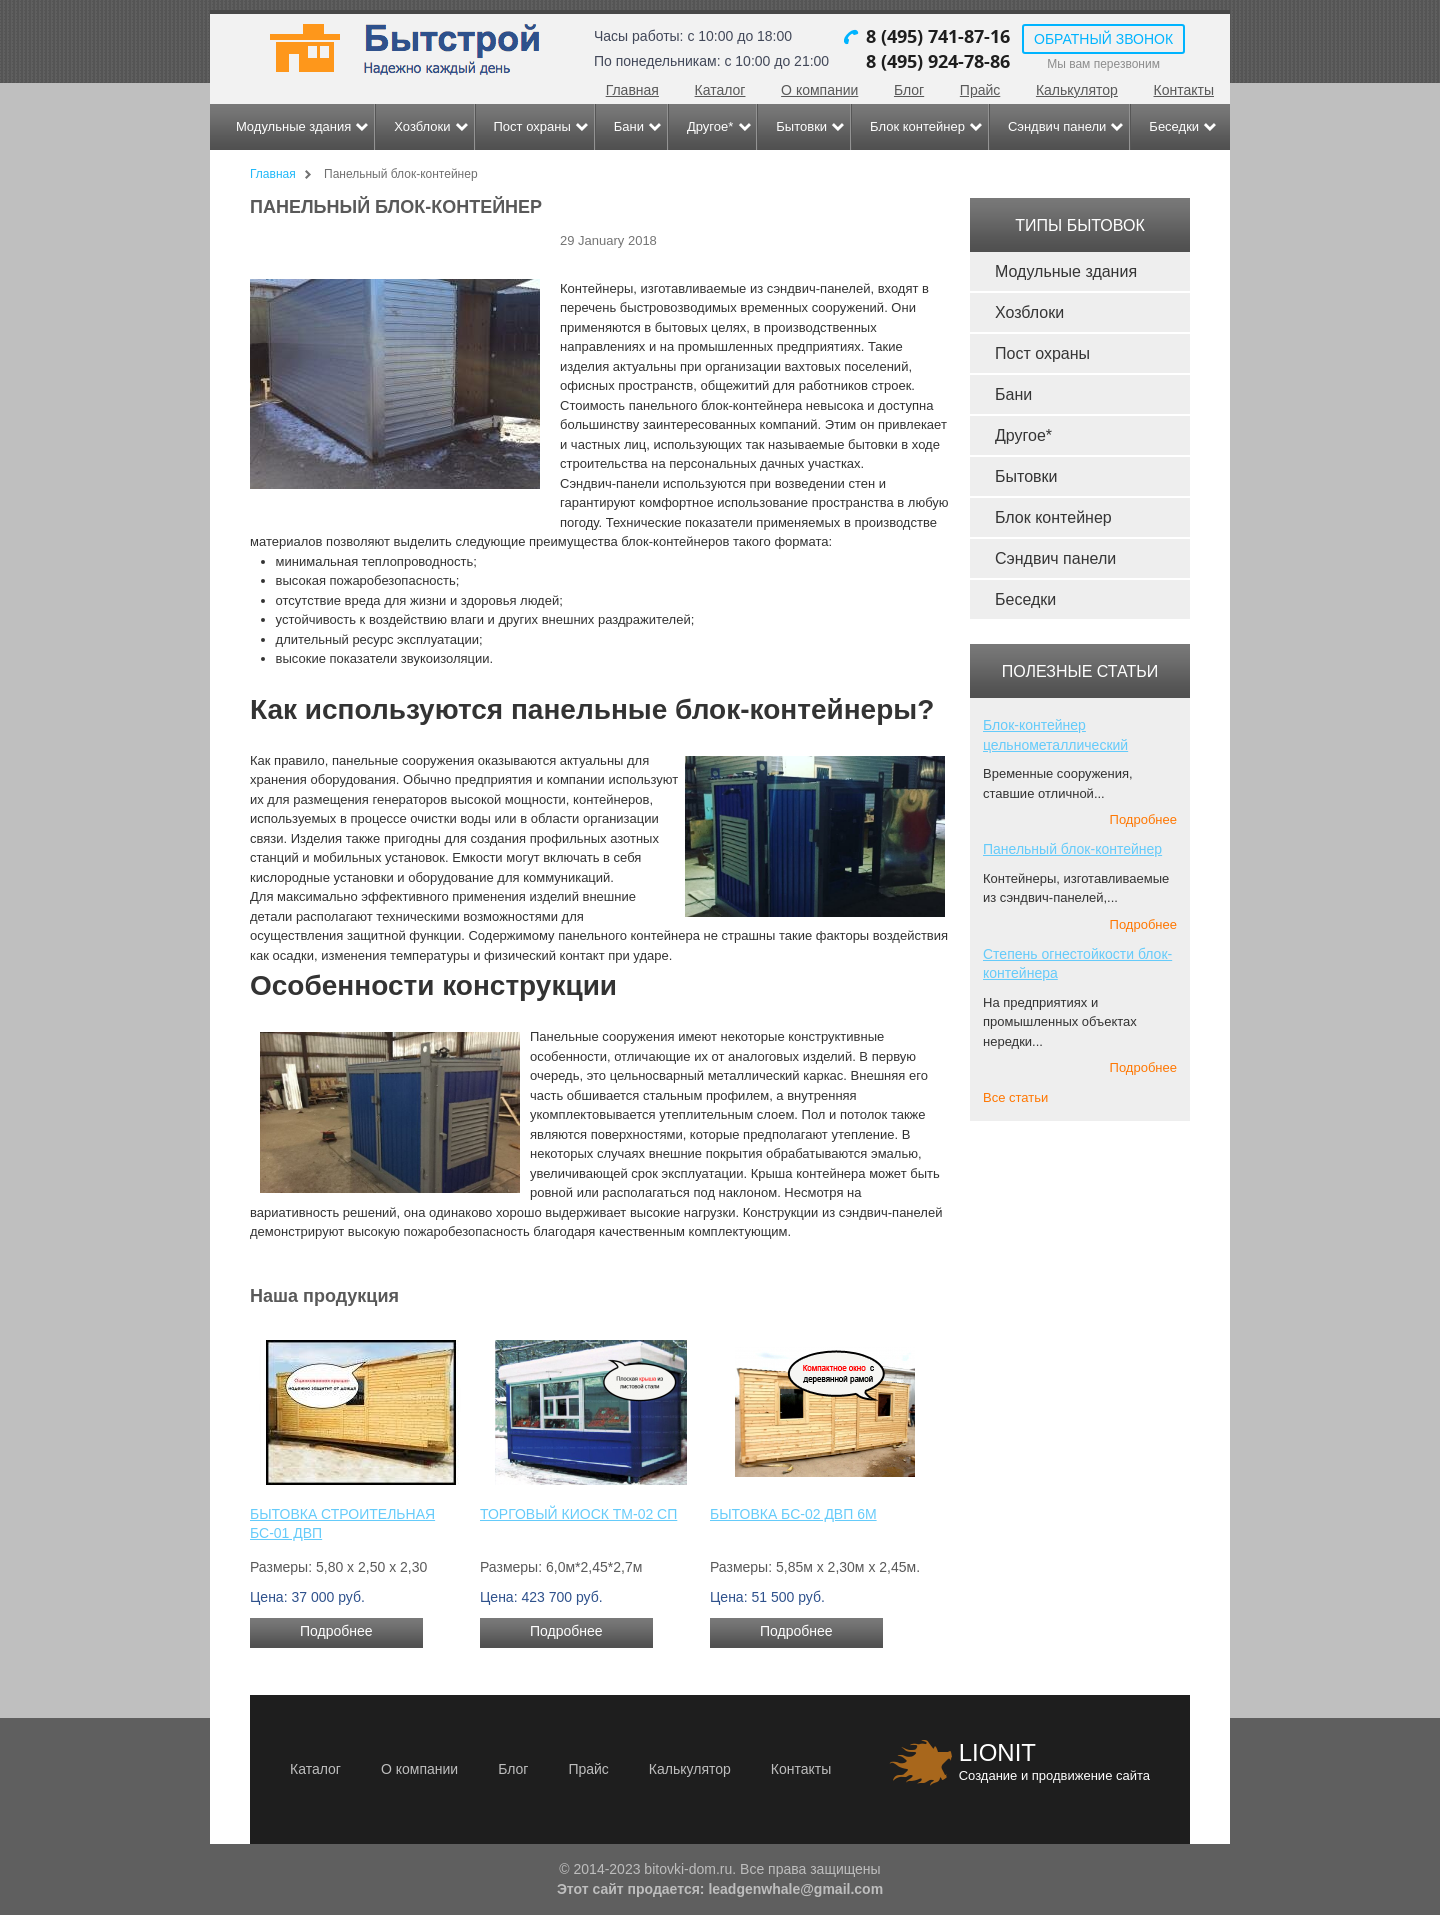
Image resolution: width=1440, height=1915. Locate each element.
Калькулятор (1077, 90)
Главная (632, 90)
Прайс (980, 90)
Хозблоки (422, 126)
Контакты (1184, 90)
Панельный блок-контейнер (1072, 849)
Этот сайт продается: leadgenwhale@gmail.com (720, 1889)
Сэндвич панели (1057, 126)
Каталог (720, 90)
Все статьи (1015, 1097)
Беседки (1174, 126)
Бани (629, 126)
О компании (819, 90)
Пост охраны (532, 126)
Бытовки (801, 126)
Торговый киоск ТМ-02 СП (578, 1514)
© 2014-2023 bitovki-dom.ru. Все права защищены (719, 1869)
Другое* (710, 126)
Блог (909, 90)
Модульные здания (293, 126)
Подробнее (336, 1631)
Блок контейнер (917, 126)
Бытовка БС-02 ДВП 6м (793, 1514)
